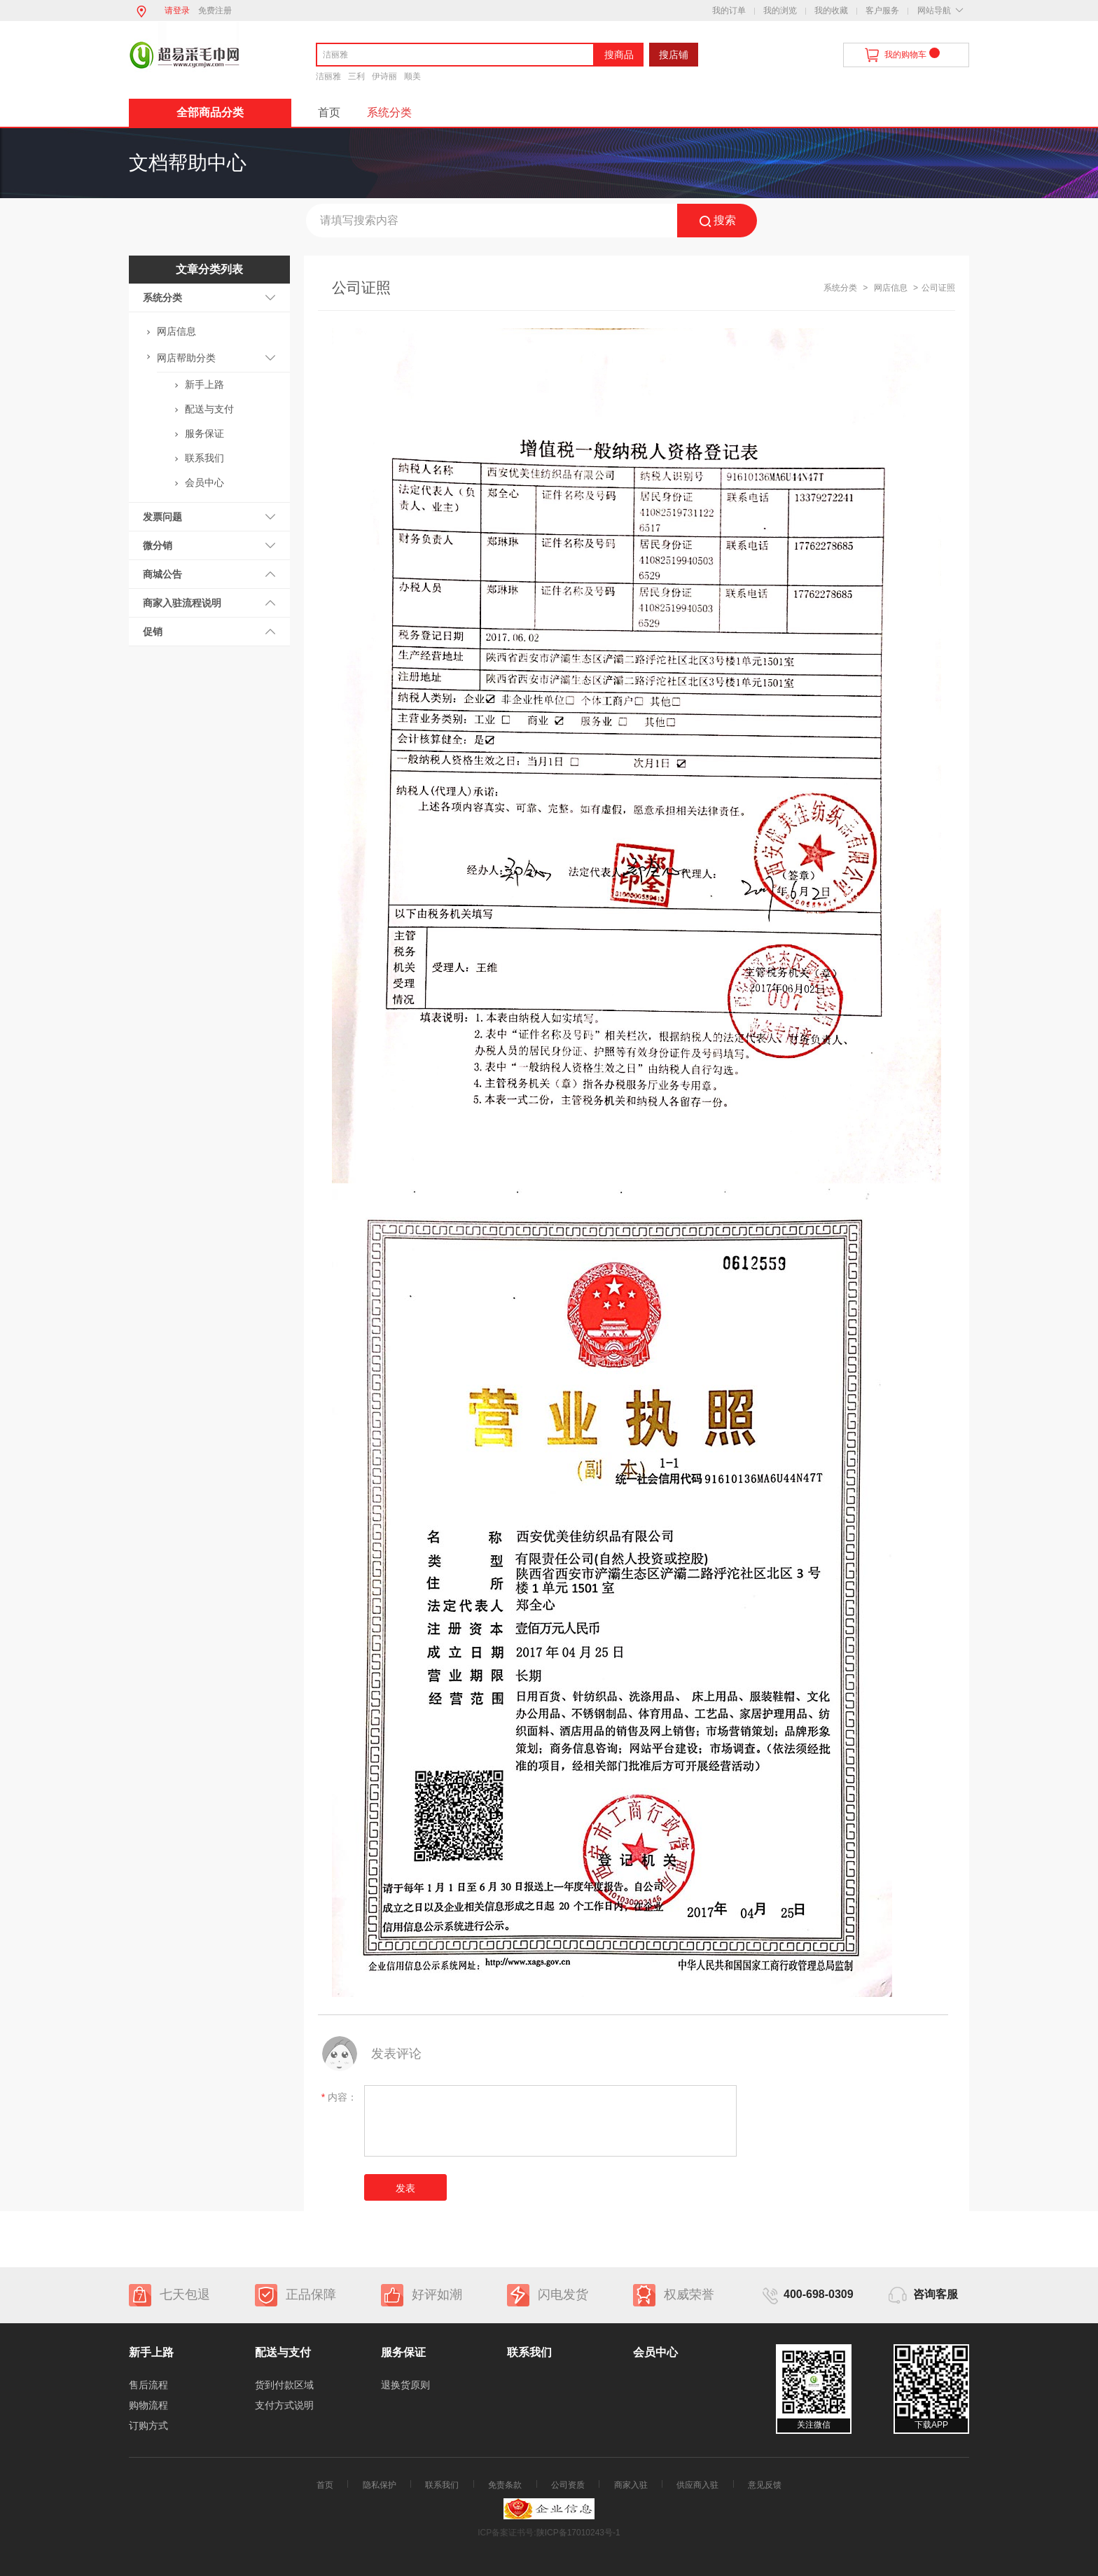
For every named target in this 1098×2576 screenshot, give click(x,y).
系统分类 (389, 112)
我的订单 (729, 10)
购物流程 (148, 2405)
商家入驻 (631, 2485)
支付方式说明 (284, 2405)
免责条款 (505, 2485)
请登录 (177, 10)
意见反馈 (764, 2485)
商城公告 (162, 574)
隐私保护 (379, 2485)
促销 (152, 631)
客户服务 (882, 10)
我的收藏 (831, 10)
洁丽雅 (328, 76)
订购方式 (148, 2425)
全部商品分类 (210, 112)
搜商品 (619, 54)
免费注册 (215, 10)
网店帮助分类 (186, 357)
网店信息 (176, 331)
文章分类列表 (209, 269)
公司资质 (568, 2485)
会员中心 (204, 482)
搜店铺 (673, 54)
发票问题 (162, 516)
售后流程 (148, 2384)
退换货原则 (405, 2384)
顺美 (412, 76)
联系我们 (204, 458)
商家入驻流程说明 (182, 602)
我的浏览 (780, 10)
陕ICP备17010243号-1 (578, 2532)
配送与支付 (209, 409)
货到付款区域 (284, 2384)
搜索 (717, 221)
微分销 (157, 545)
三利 (356, 76)
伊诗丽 (384, 76)
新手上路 (204, 384)
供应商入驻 (697, 2485)
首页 (329, 112)
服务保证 (204, 433)
